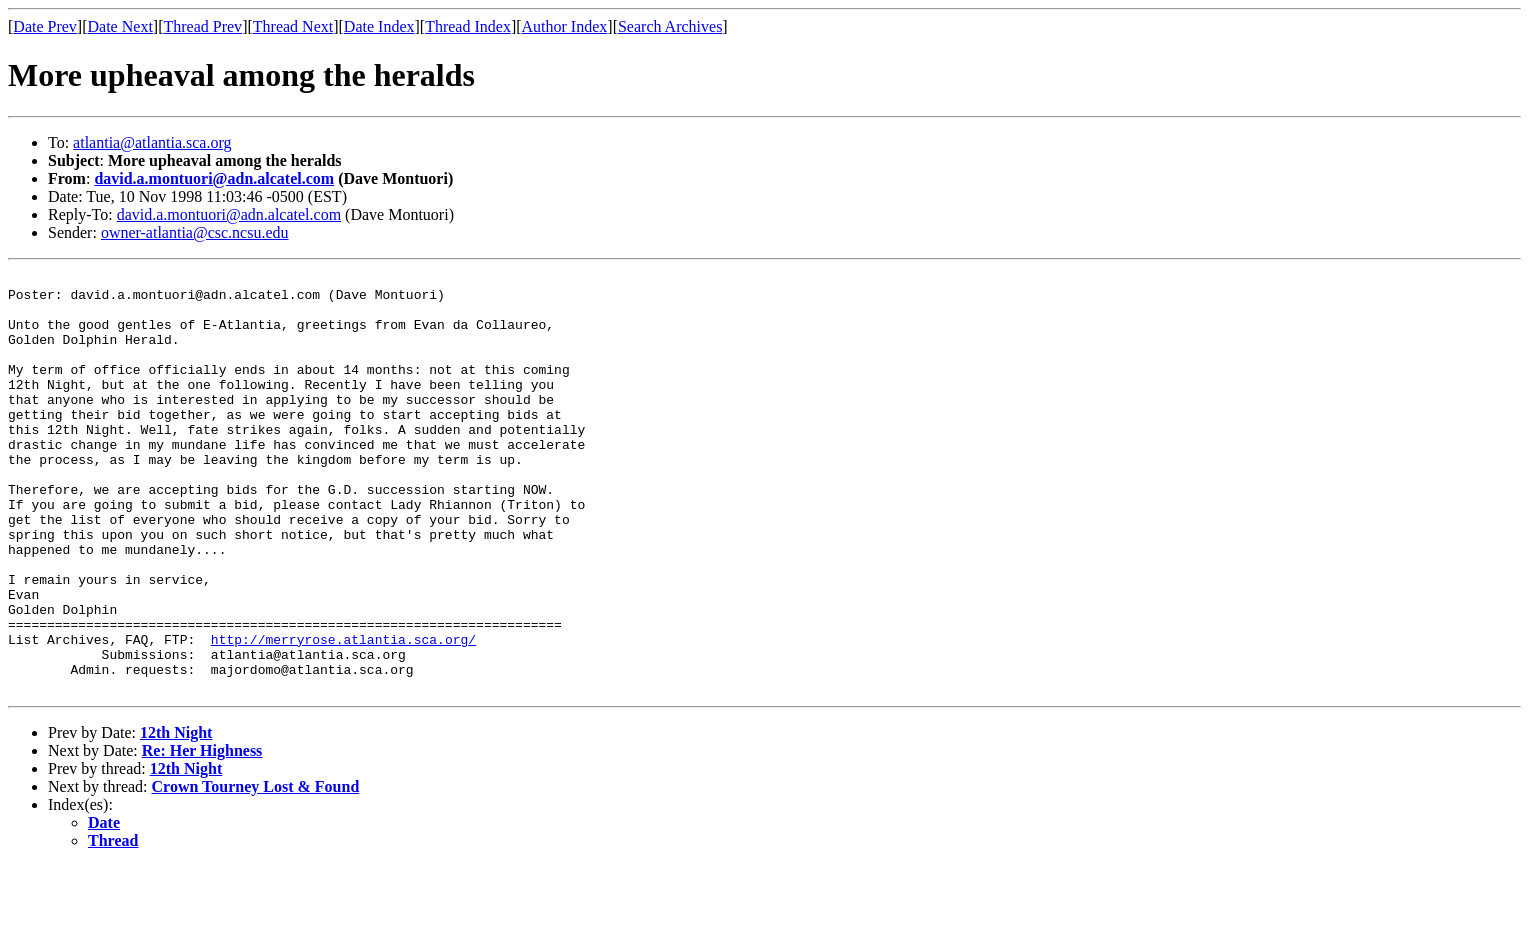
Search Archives (670, 26)
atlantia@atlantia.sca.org (152, 142)
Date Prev (45, 26)
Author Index (565, 26)
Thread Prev (202, 26)
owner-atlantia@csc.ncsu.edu (195, 232)
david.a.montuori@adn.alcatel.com (214, 178)
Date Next (120, 26)
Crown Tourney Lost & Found (256, 870)
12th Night (176, 816)
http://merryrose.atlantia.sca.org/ (343, 714)
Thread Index (468, 26)
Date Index (379, 26)
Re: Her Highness (202, 834)
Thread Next (293, 26)
